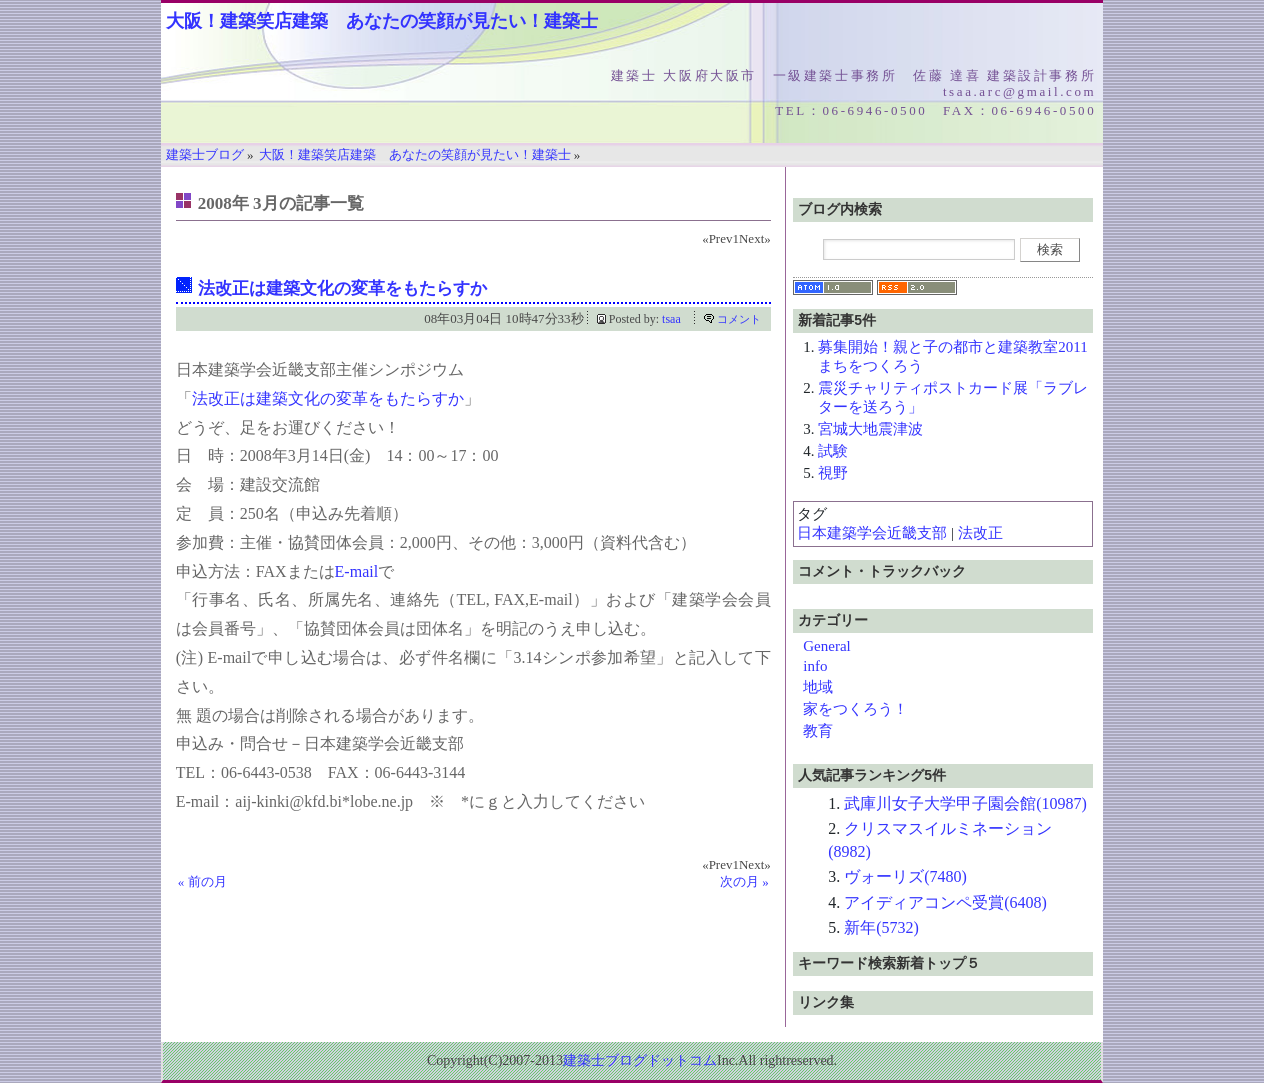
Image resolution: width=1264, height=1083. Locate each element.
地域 (818, 687)
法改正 (980, 533)
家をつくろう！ (855, 709)
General (826, 646)
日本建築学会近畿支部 (872, 533)
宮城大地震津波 (870, 429)
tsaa (671, 319)
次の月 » (744, 881)
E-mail (357, 571)
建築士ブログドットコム (640, 1060)
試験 (833, 451)
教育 (818, 731)
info (815, 666)
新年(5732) (881, 927)
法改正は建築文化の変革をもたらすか (342, 288)
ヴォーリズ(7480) (905, 876)
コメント (739, 319)
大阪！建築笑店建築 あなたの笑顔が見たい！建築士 (382, 21)
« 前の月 (202, 881)
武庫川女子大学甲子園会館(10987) (965, 803)
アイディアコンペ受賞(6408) (945, 902)
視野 (833, 473)
